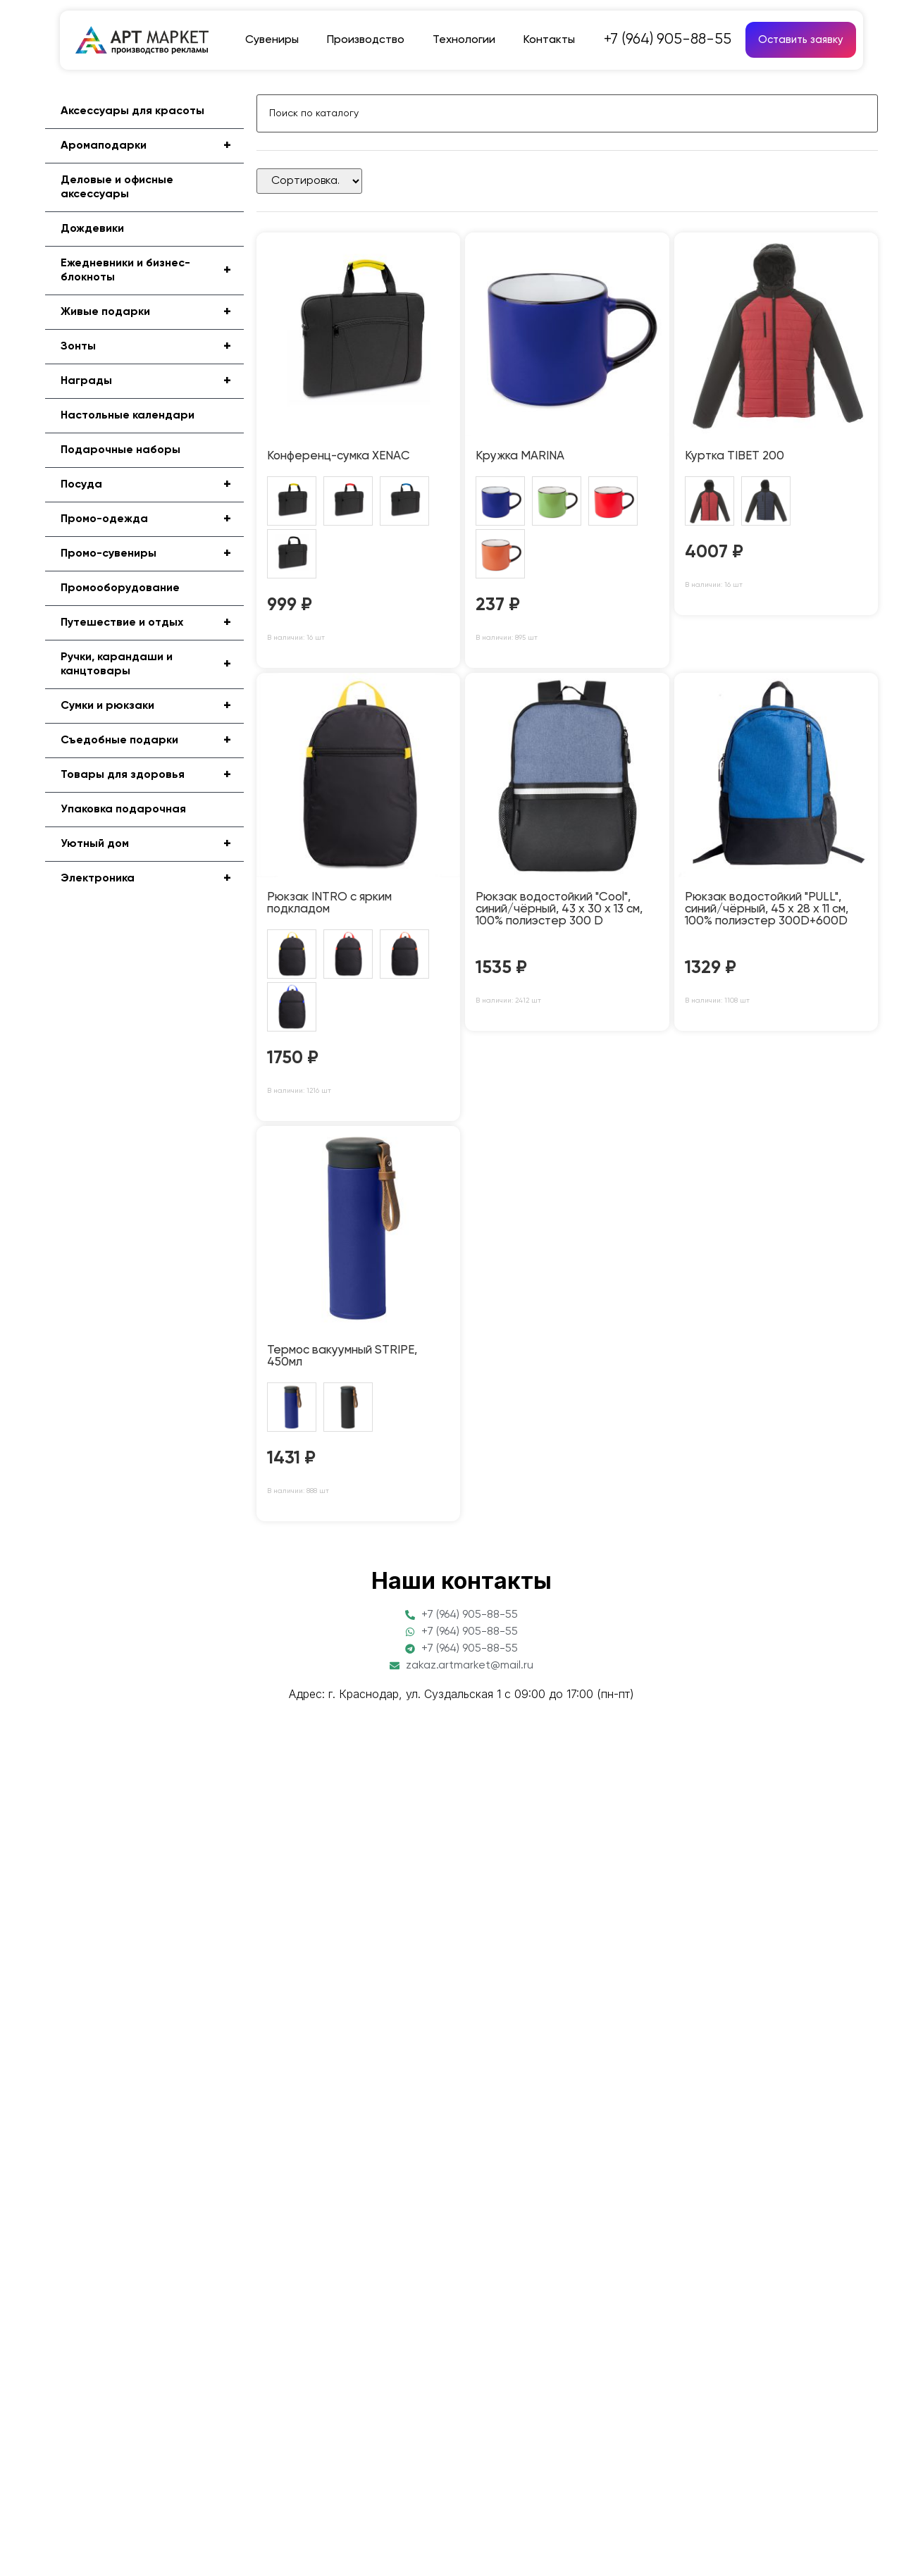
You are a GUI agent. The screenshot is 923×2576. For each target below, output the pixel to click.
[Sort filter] (309, 181)
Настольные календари (127, 415)
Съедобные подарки (152, 740)
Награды (152, 381)
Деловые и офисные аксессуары (117, 187)
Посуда (152, 485)
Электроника (152, 879)
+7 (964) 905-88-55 (667, 39)
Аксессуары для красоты (132, 111)
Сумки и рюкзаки (152, 706)
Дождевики (92, 229)
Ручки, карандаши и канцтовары (152, 664)
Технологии (464, 40)
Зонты (152, 347)
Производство (365, 40)
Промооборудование (120, 588)
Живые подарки (152, 312)
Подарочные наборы (120, 450)
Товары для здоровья (152, 775)
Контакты (549, 40)
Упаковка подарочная (123, 809)
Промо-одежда (152, 519)
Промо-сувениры (152, 554)
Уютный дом (152, 844)
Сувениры (272, 40)
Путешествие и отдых (152, 623)
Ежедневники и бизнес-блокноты (152, 271)
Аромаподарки (152, 146)
